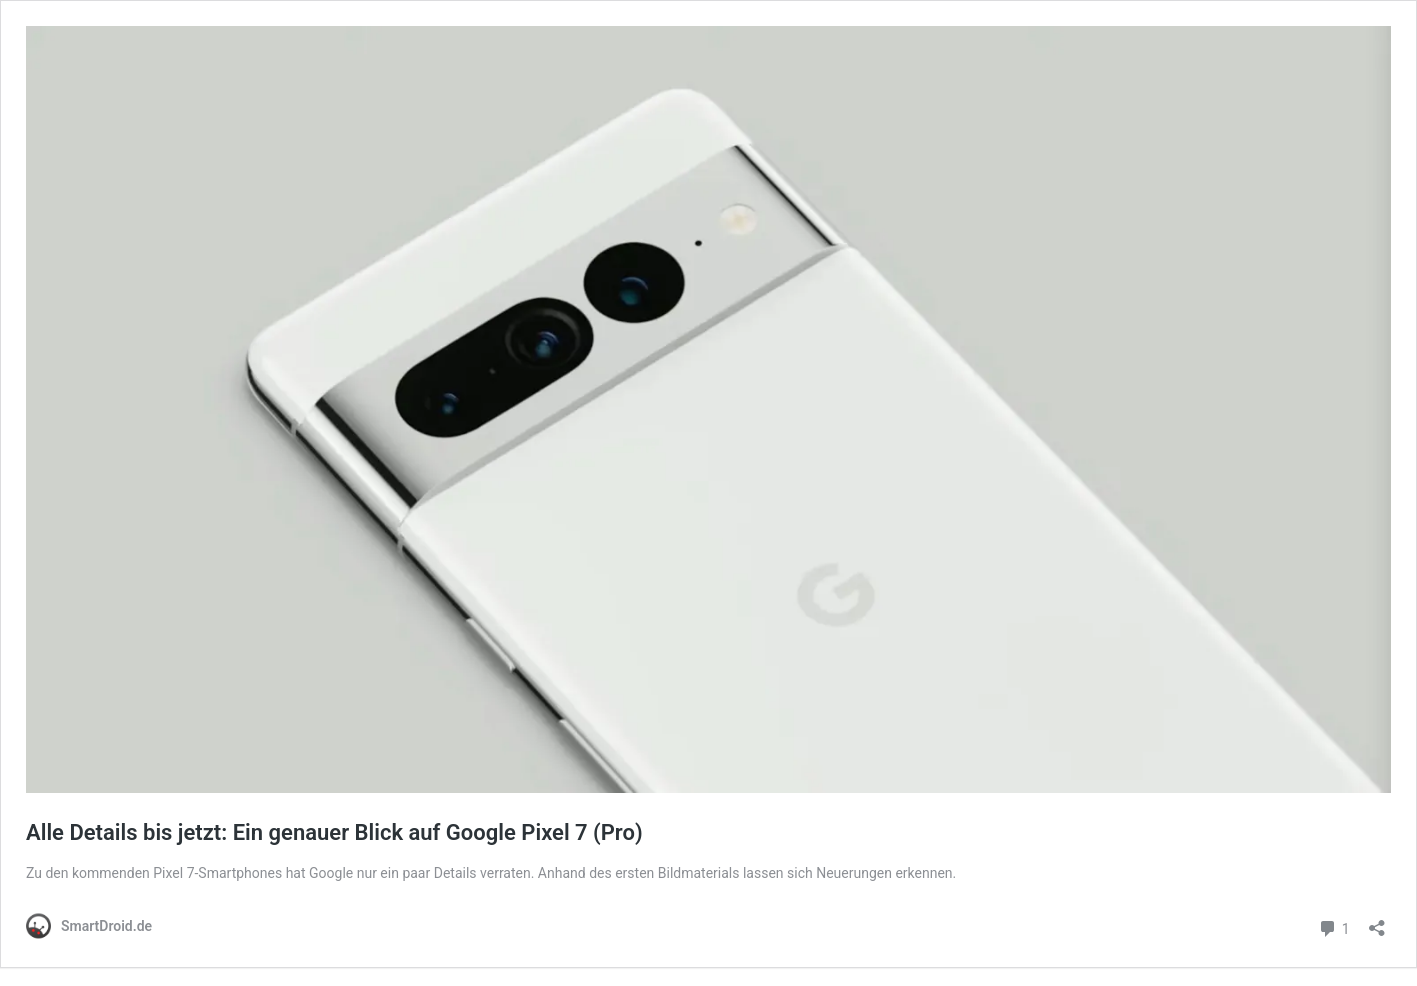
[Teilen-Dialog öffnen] (1377, 921)
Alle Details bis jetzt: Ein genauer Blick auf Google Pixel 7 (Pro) (334, 832)
